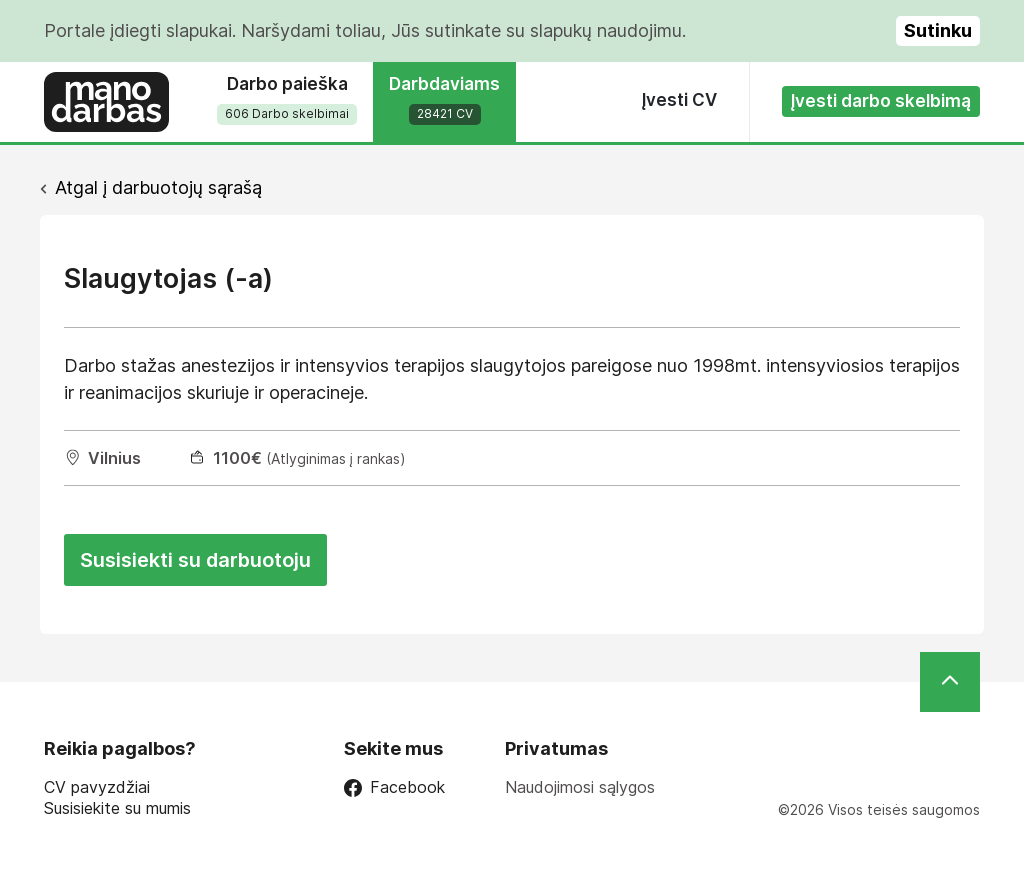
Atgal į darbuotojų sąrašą (158, 187)
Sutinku (938, 30)
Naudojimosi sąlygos (580, 787)
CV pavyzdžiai (97, 787)
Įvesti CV (679, 100)
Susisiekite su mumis (117, 808)
